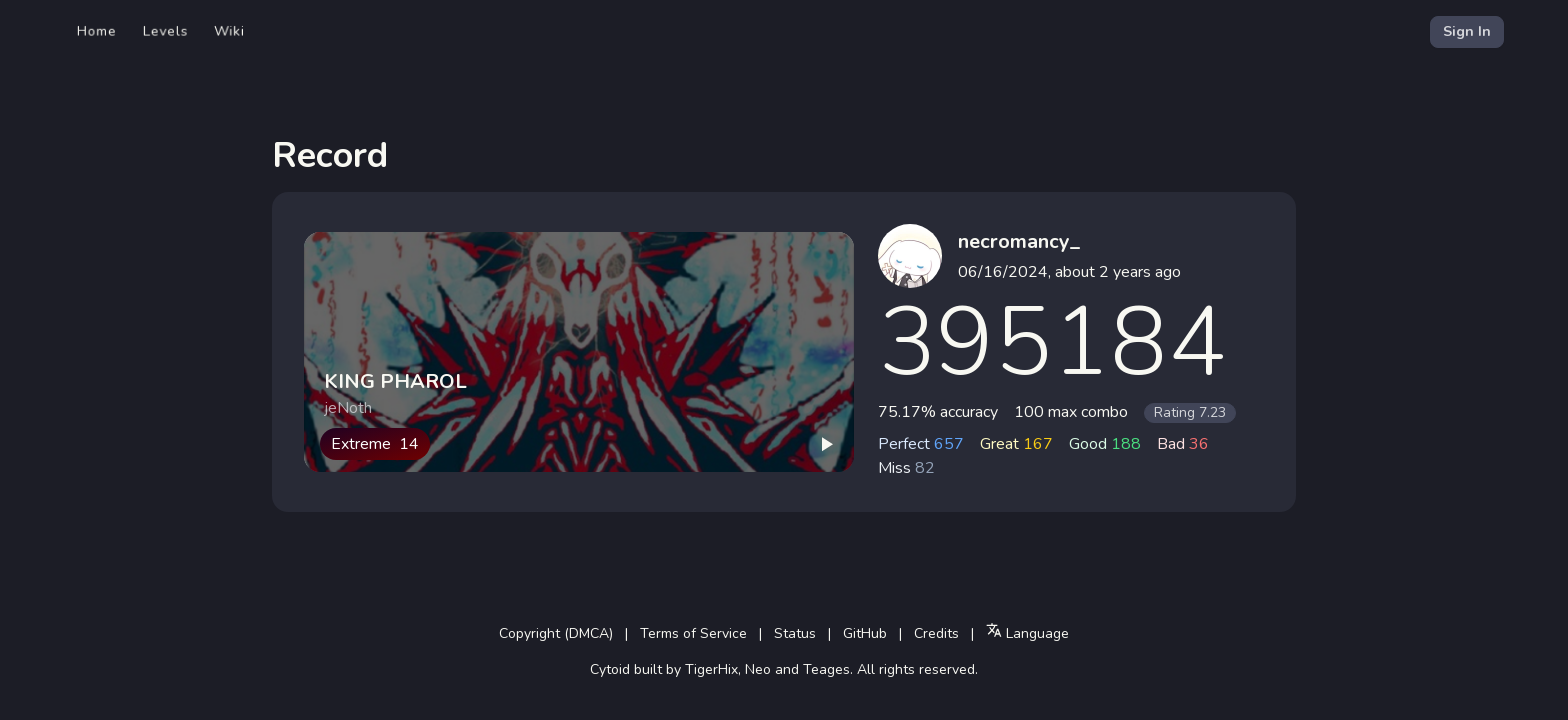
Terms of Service (693, 633)
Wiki (229, 31)
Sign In (1467, 31)
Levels (165, 31)
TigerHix (711, 669)
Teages (826, 669)
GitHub (865, 633)
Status (795, 633)
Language (1027, 632)
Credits (936, 633)
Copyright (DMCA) (556, 633)
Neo (758, 669)
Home (97, 31)
